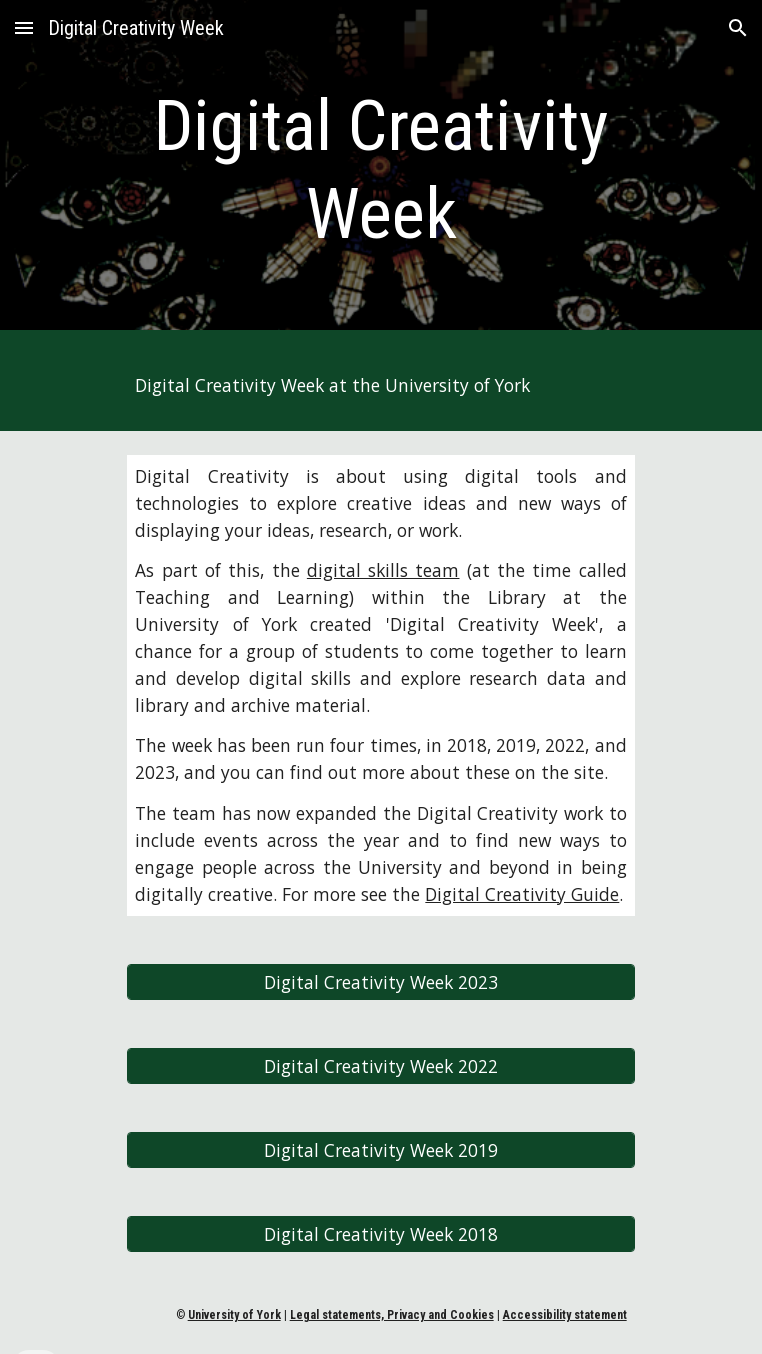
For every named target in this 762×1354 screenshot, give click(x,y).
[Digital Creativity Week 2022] (380, 1065)
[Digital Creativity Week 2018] (380, 1233)
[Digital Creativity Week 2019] (380, 1149)
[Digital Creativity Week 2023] (380, 981)
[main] (380, 170)
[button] (24, 27)
